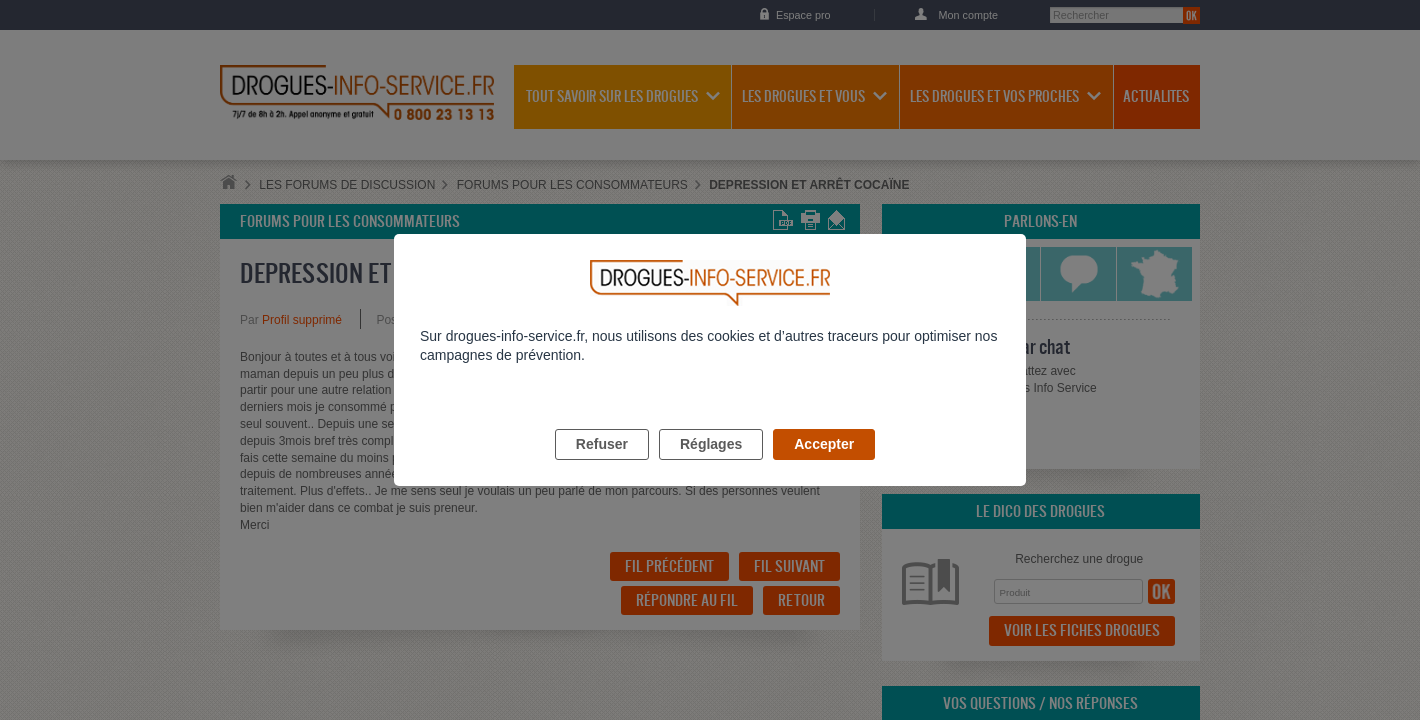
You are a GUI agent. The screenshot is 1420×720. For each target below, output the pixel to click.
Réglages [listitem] (711, 467)
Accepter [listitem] (824, 467)
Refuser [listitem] (602, 467)
